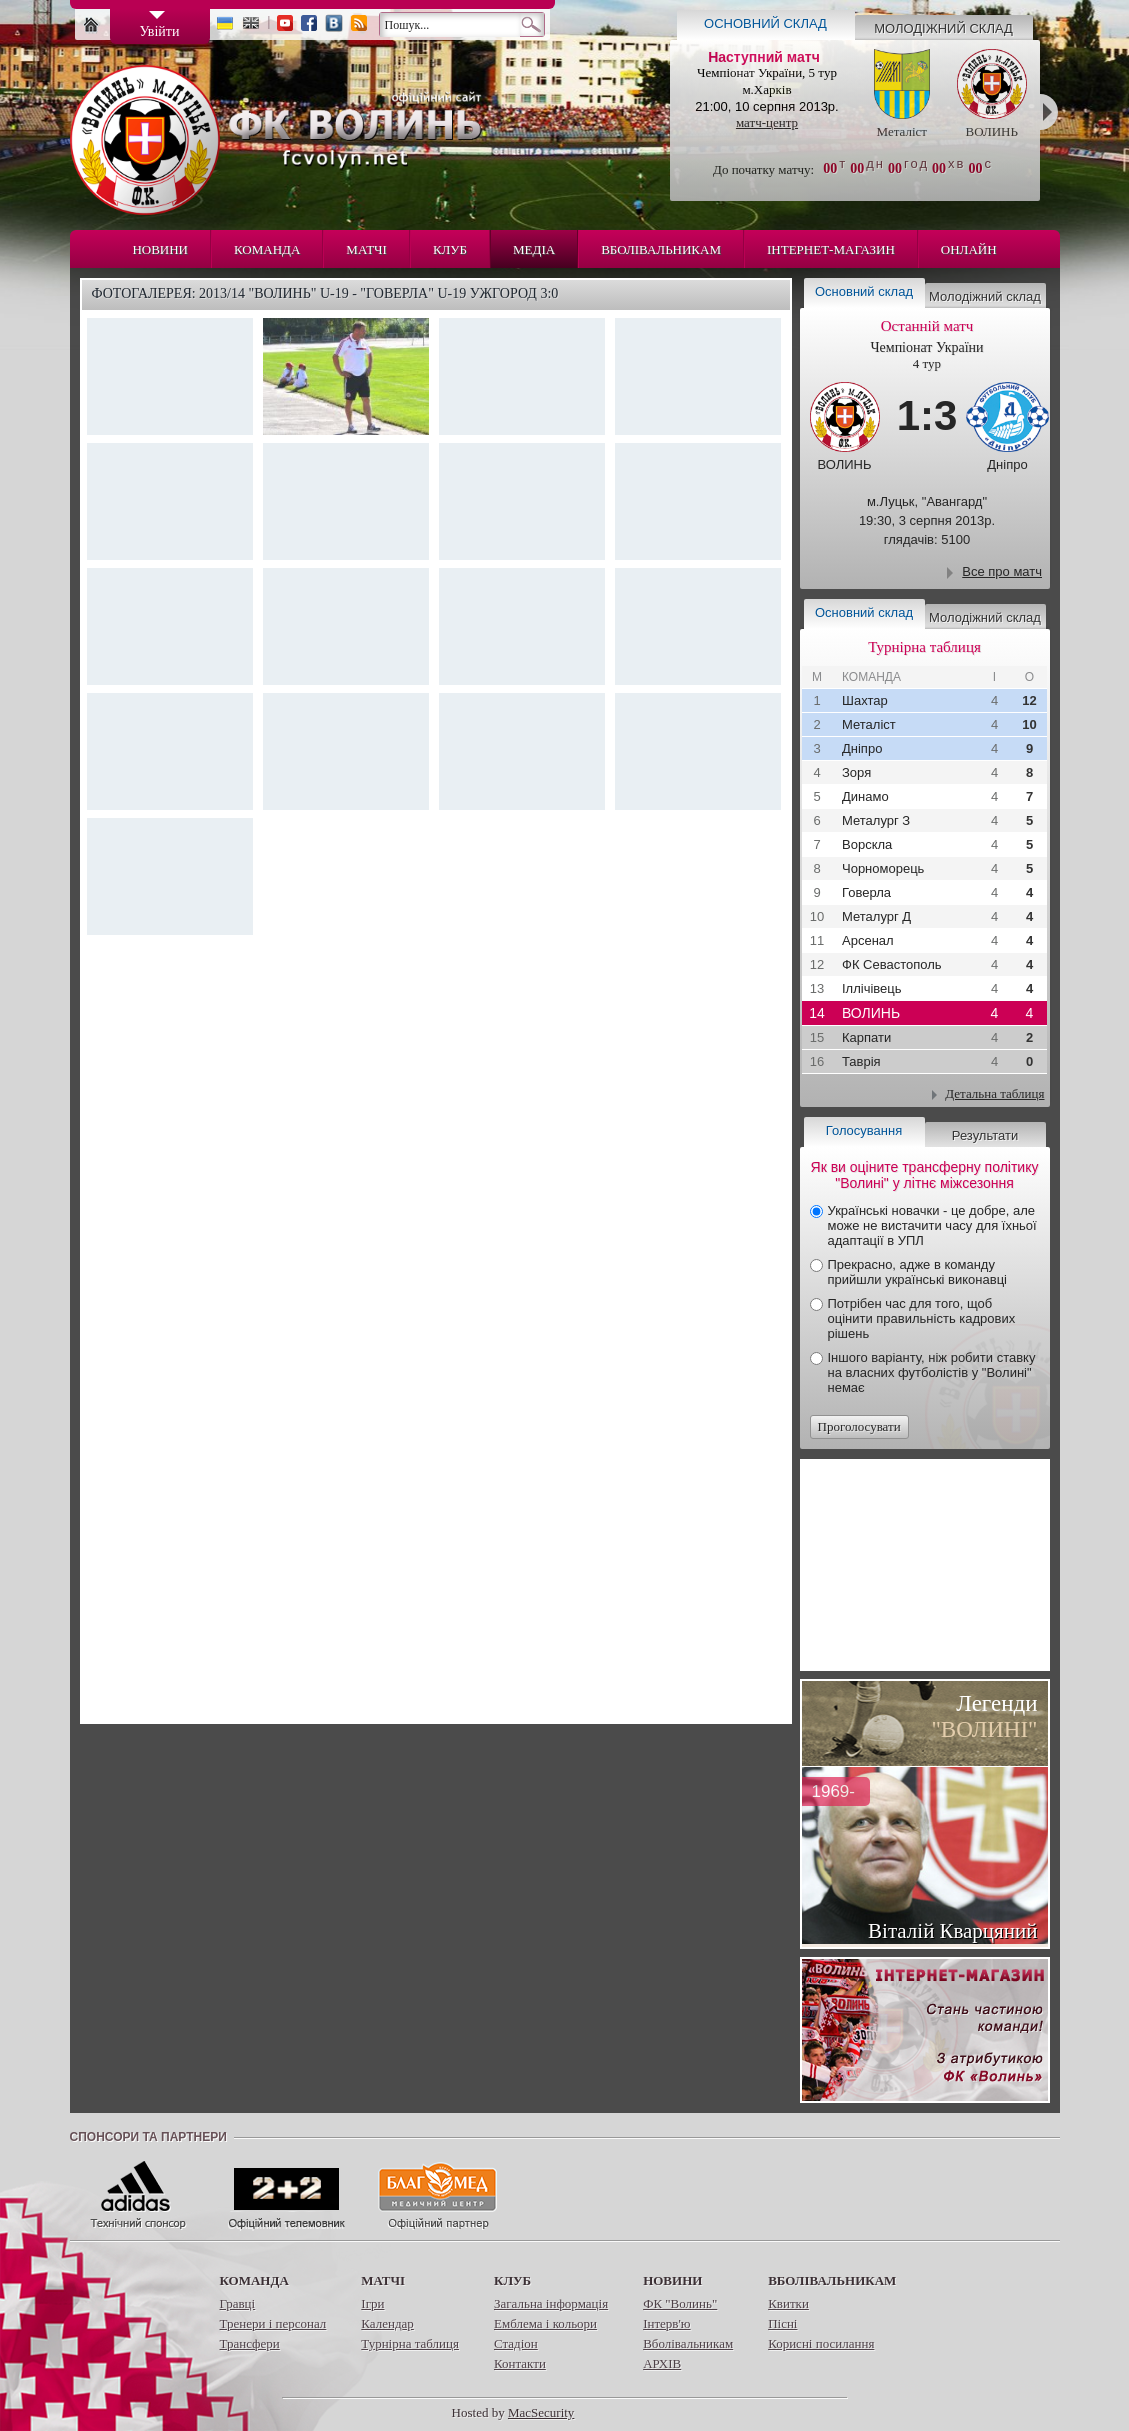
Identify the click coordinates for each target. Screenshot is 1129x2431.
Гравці (238, 2303)
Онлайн (969, 249)
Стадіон (516, 2343)
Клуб (450, 249)
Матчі (366, 249)
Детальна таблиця (994, 1093)
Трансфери (250, 2343)
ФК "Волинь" (680, 2303)
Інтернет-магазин (831, 249)
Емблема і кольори (545, 2323)
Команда (267, 249)
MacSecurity (541, 2412)
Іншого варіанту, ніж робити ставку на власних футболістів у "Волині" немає (932, 1372)
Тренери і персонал (273, 2323)
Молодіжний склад (943, 28)
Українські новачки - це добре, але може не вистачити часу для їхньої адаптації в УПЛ (932, 1225)
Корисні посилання (821, 2343)
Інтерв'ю (666, 2323)
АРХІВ (662, 2363)
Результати (985, 1135)
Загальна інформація (551, 2303)
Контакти (520, 2363)
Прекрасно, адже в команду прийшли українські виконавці (917, 1272)
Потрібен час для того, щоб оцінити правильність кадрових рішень (922, 1318)
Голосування (864, 1130)
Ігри (372, 2303)
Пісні (782, 2323)
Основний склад (765, 23)
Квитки (788, 2303)
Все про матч (1002, 571)
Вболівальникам (661, 249)
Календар (387, 2323)
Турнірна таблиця (410, 2343)
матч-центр (767, 122)
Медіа (534, 249)
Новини (160, 249)
